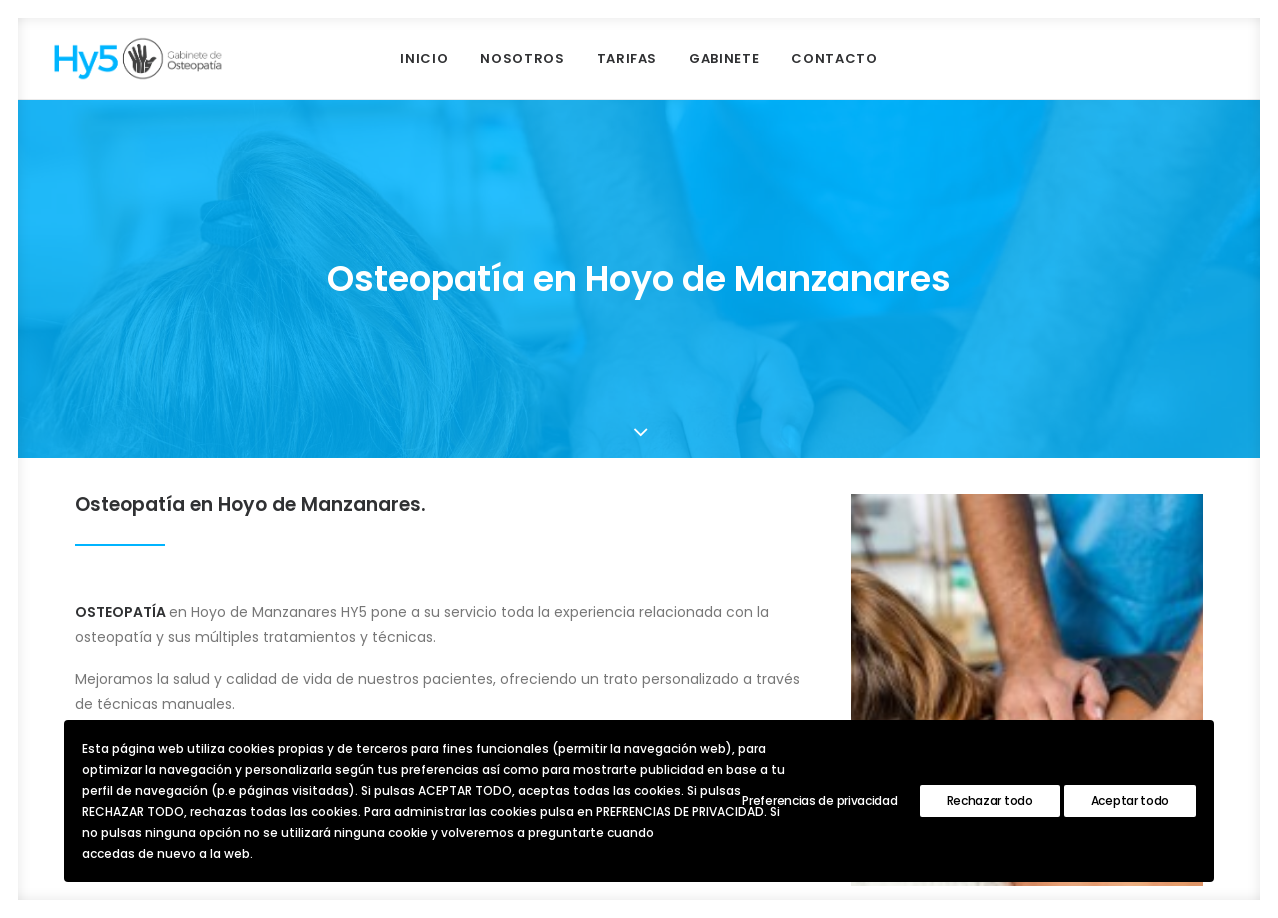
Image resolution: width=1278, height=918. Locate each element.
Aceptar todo (1130, 800)
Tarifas (627, 58)
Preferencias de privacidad (819, 800)
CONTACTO (834, 58)
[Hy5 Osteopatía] (137, 58)
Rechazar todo (990, 800)
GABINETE (724, 58)
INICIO (424, 58)
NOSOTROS (522, 58)
